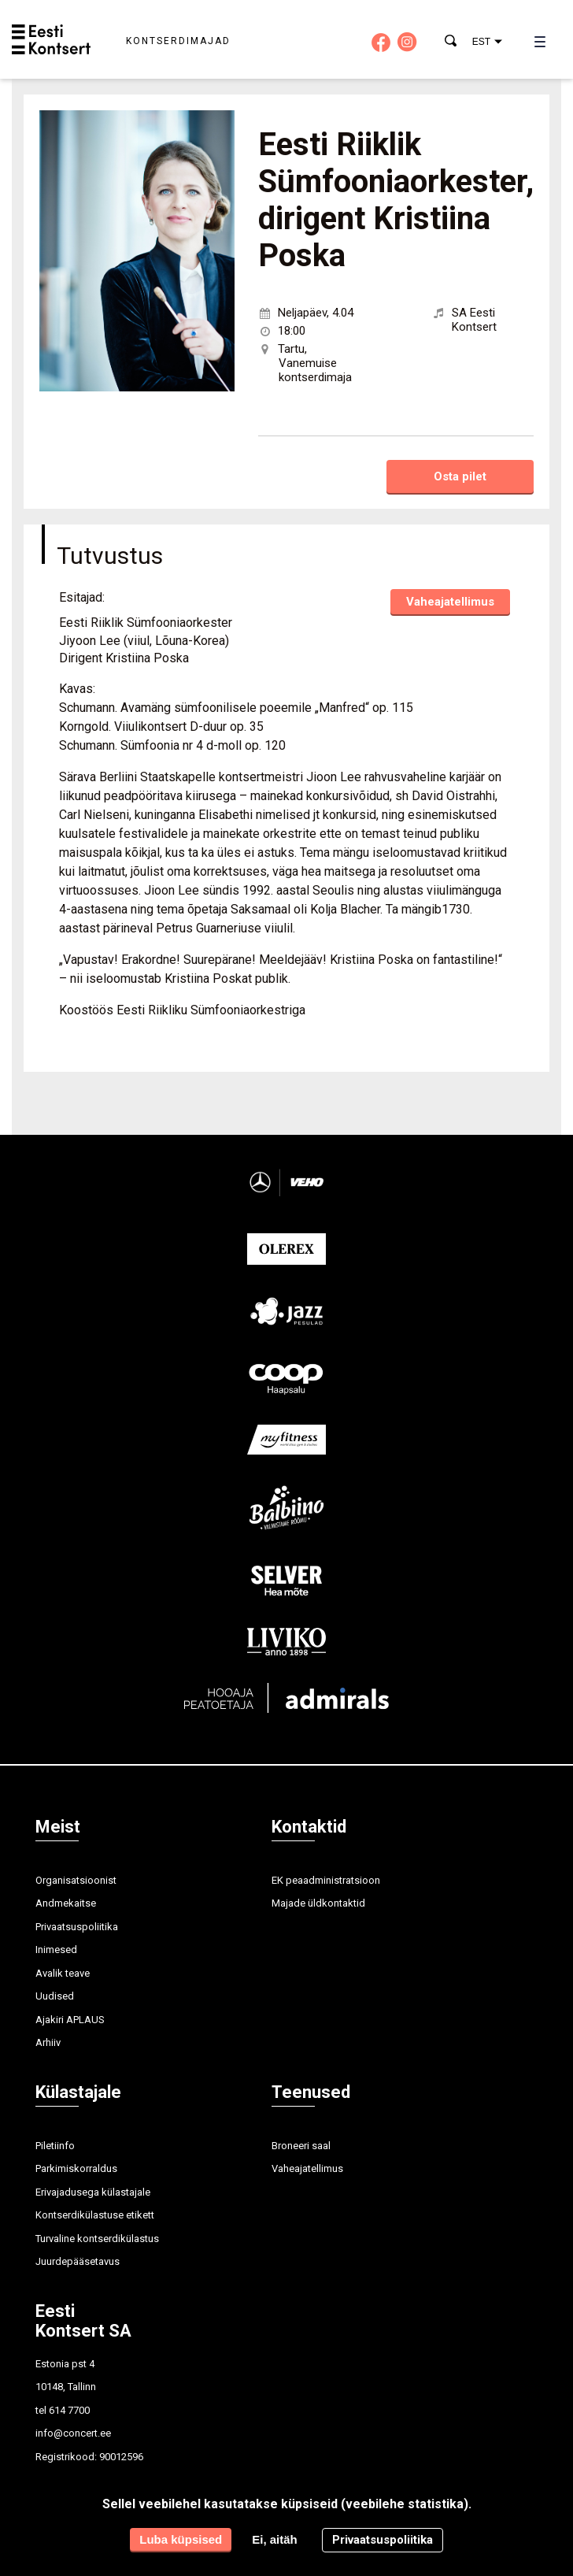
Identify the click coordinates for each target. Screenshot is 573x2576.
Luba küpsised (180, 2539)
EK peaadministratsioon (326, 1880)
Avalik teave (62, 1973)
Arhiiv (48, 2042)
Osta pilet (460, 476)
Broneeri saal (301, 2146)
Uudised (54, 1996)
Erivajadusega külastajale (92, 2192)
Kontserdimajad (178, 40)
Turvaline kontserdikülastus (97, 2238)
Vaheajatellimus (450, 602)
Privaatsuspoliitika (76, 1927)
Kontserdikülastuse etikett (94, 2215)
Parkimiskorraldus (76, 2168)
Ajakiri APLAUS (70, 2020)
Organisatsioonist (75, 1880)
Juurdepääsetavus (77, 2261)
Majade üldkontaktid (318, 1903)
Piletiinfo (55, 2146)
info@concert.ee (73, 2433)
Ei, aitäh (275, 2539)
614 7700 (69, 2410)
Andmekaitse (65, 1903)
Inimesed (56, 1949)
